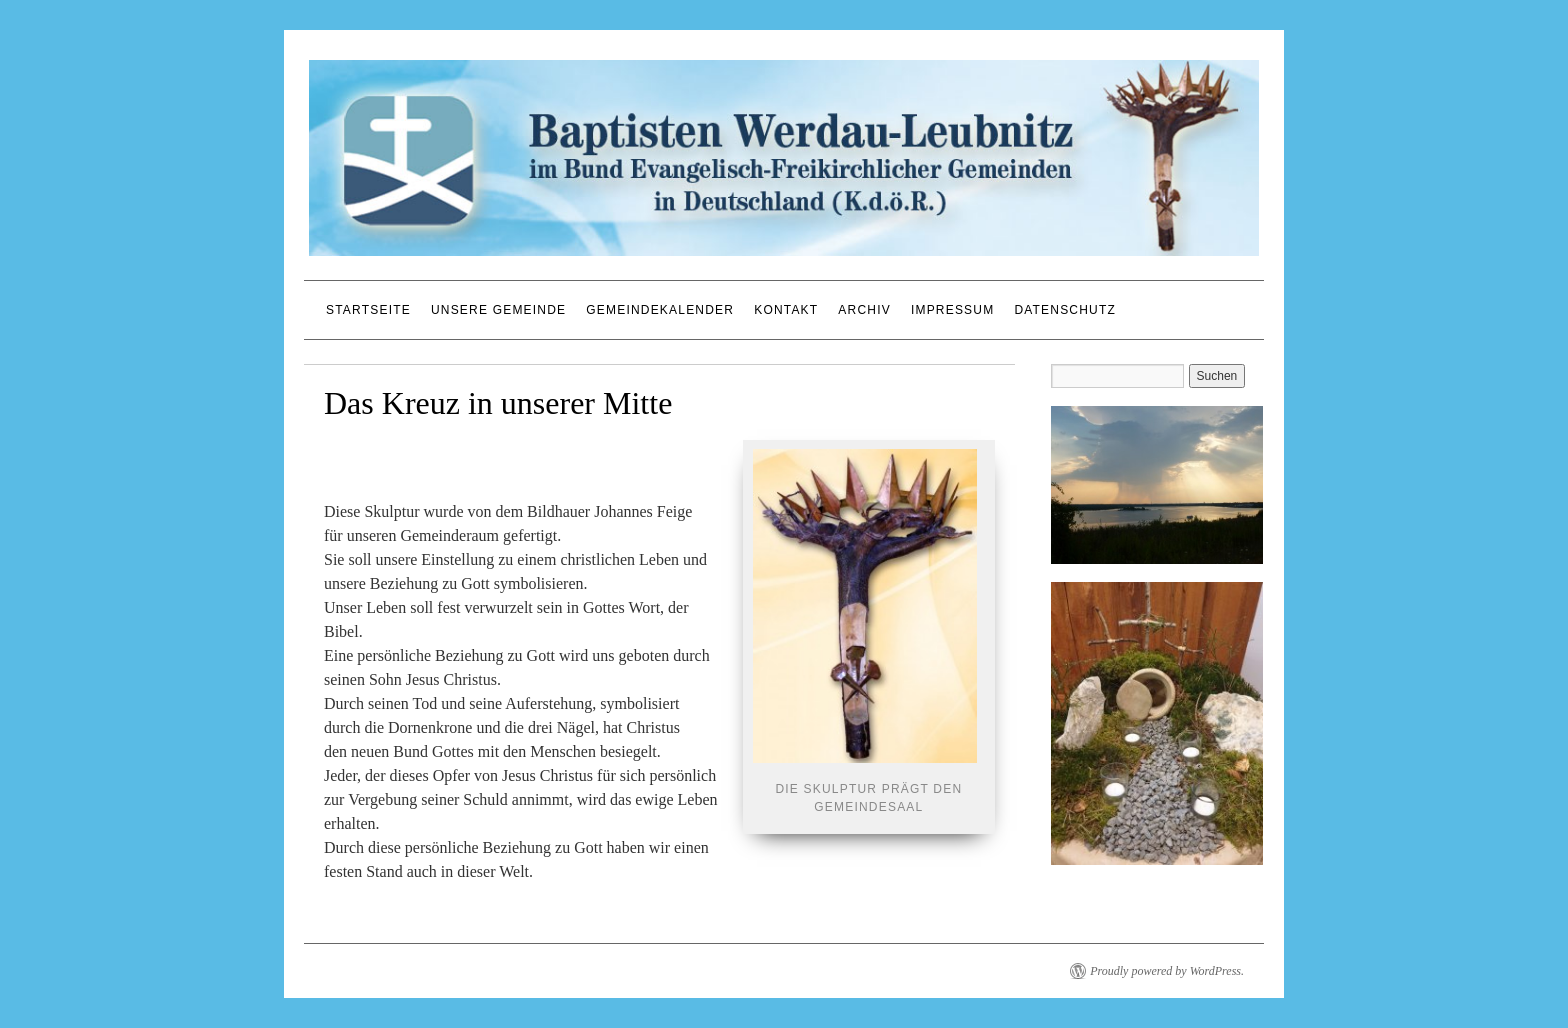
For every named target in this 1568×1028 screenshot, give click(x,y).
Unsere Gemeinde (498, 310)
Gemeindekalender (660, 310)
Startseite (368, 310)
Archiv (864, 310)
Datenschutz (1065, 310)
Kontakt (786, 310)
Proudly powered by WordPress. (1167, 971)
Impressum (952, 310)
